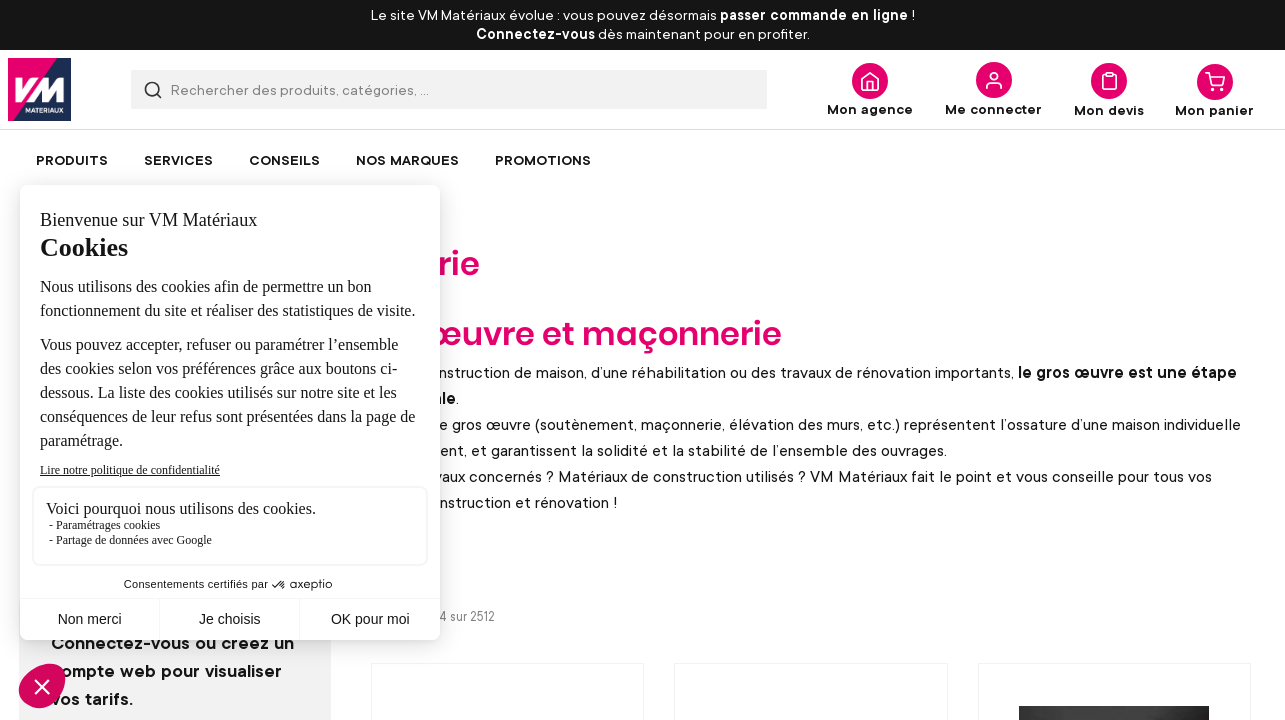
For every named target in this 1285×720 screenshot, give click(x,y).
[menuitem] (72, 160)
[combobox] (449, 89)
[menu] (642, 160)
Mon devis (1109, 109)
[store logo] (39, 89)
